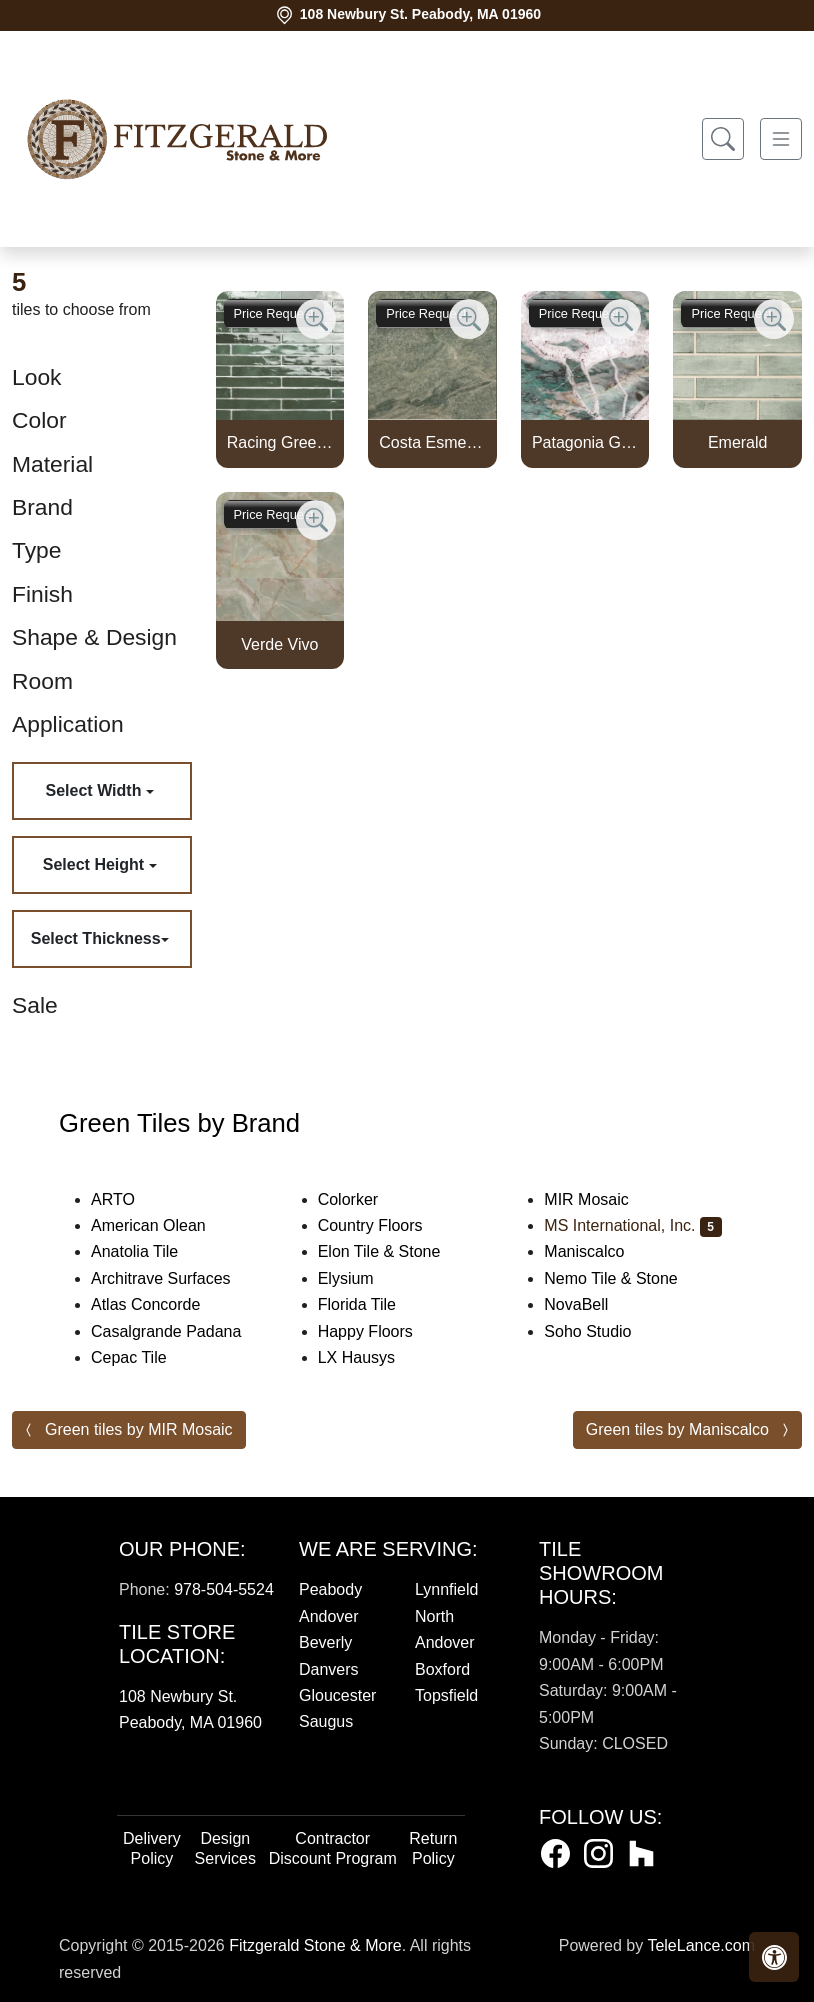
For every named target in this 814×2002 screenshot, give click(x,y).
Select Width (96, 790)
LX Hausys (370, 1357)
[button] (774, 1957)
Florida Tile (370, 1304)
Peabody (330, 1589)
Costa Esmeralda (432, 442)
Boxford (442, 1669)
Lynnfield (446, 1589)
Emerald (738, 442)
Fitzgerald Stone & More (315, 1945)
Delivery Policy (152, 1848)
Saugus (326, 1721)
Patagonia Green (585, 442)
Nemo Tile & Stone (630, 1278)
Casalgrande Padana (182, 1331)
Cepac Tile (145, 1357)
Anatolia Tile (147, 1251)
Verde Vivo (279, 644)
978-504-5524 (224, 1589)
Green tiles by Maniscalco (677, 1429)
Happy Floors (382, 1331)
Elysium (359, 1278)
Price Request (274, 313)
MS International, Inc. (632, 1225)
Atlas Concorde (159, 1304)
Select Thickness (96, 938)
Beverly (325, 1642)
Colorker (361, 1199)
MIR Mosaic (602, 1199)
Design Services (225, 1848)
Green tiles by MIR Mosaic (139, 1429)
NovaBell (589, 1304)
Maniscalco (600, 1251)
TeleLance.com (701, 1945)
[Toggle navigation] (781, 139)
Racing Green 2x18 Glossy (280, 442)
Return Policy (433, 1848)
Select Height (96, 864)
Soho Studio (604, 1331)
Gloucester (337, 1695)
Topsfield (446, 1695)
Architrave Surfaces (177, 1278)
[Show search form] (723, 139)
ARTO (133, 1199)
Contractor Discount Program (333, 1848)
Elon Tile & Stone (396, 1251)
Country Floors (387, 1225)
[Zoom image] (316, 319)
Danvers (329, 1669)
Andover (329, 1616)
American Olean (165, 1225)
